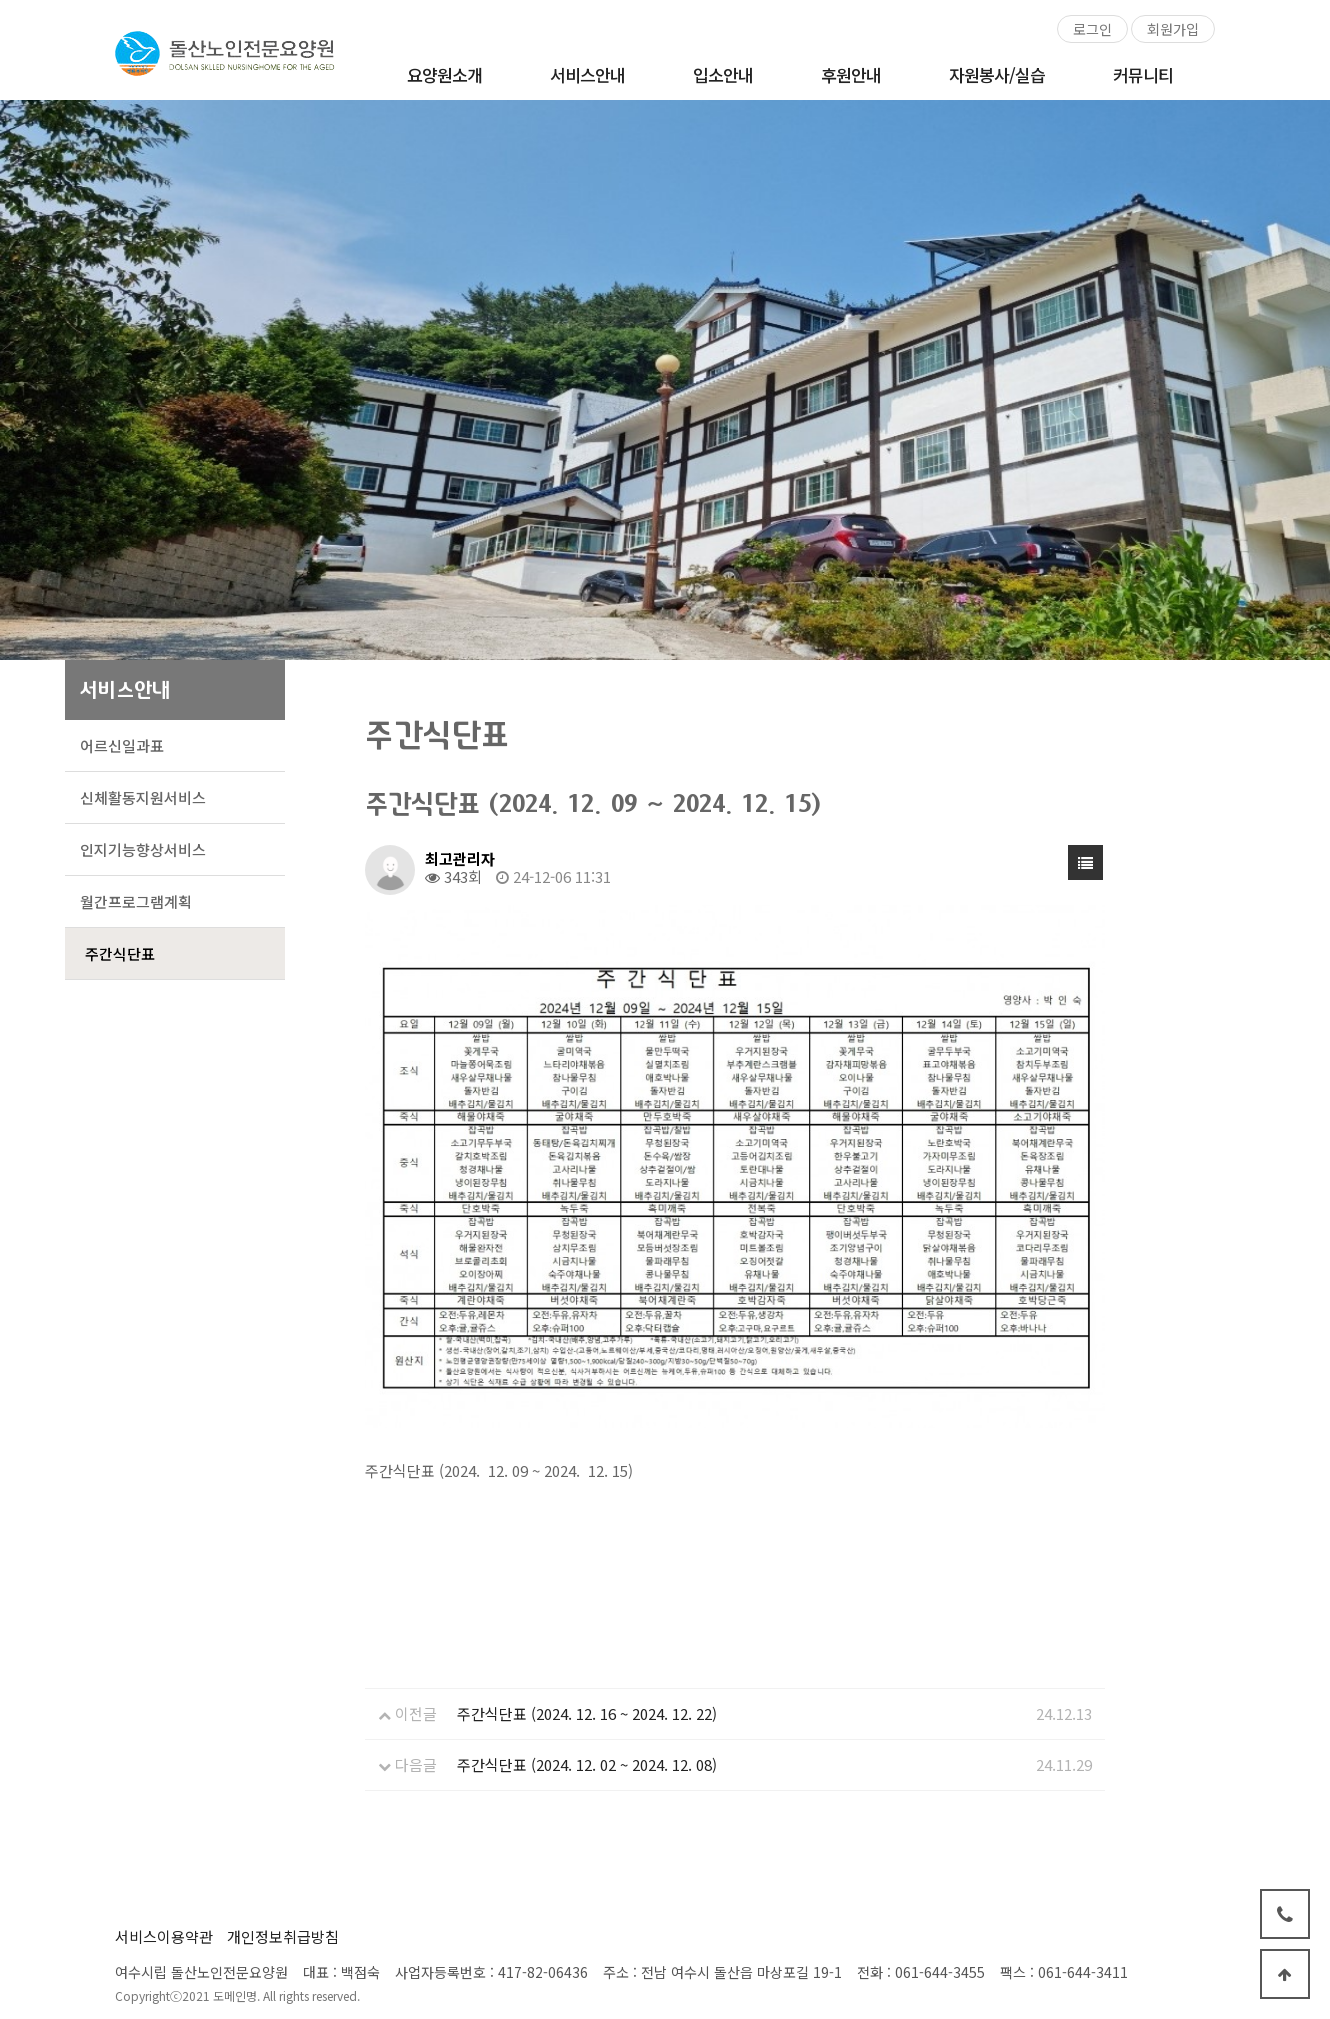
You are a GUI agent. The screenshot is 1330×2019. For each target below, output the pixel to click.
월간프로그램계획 (136, 901)
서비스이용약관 (164, 1936)
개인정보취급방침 (283, 1936)
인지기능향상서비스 (143, 849)
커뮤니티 (1143, 74)
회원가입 (1173, 29)
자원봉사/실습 (997, 74)
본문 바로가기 (0, 0)
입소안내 (723, 74)
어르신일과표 (122, 745)
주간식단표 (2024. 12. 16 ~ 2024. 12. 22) (587, 1713)
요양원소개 (444, 74)
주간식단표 (120, 953)
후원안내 (851, 74)
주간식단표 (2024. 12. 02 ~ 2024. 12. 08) (587, 1764)
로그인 (1092, 29)
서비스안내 (587, 74)
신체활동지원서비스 (143, 797)
